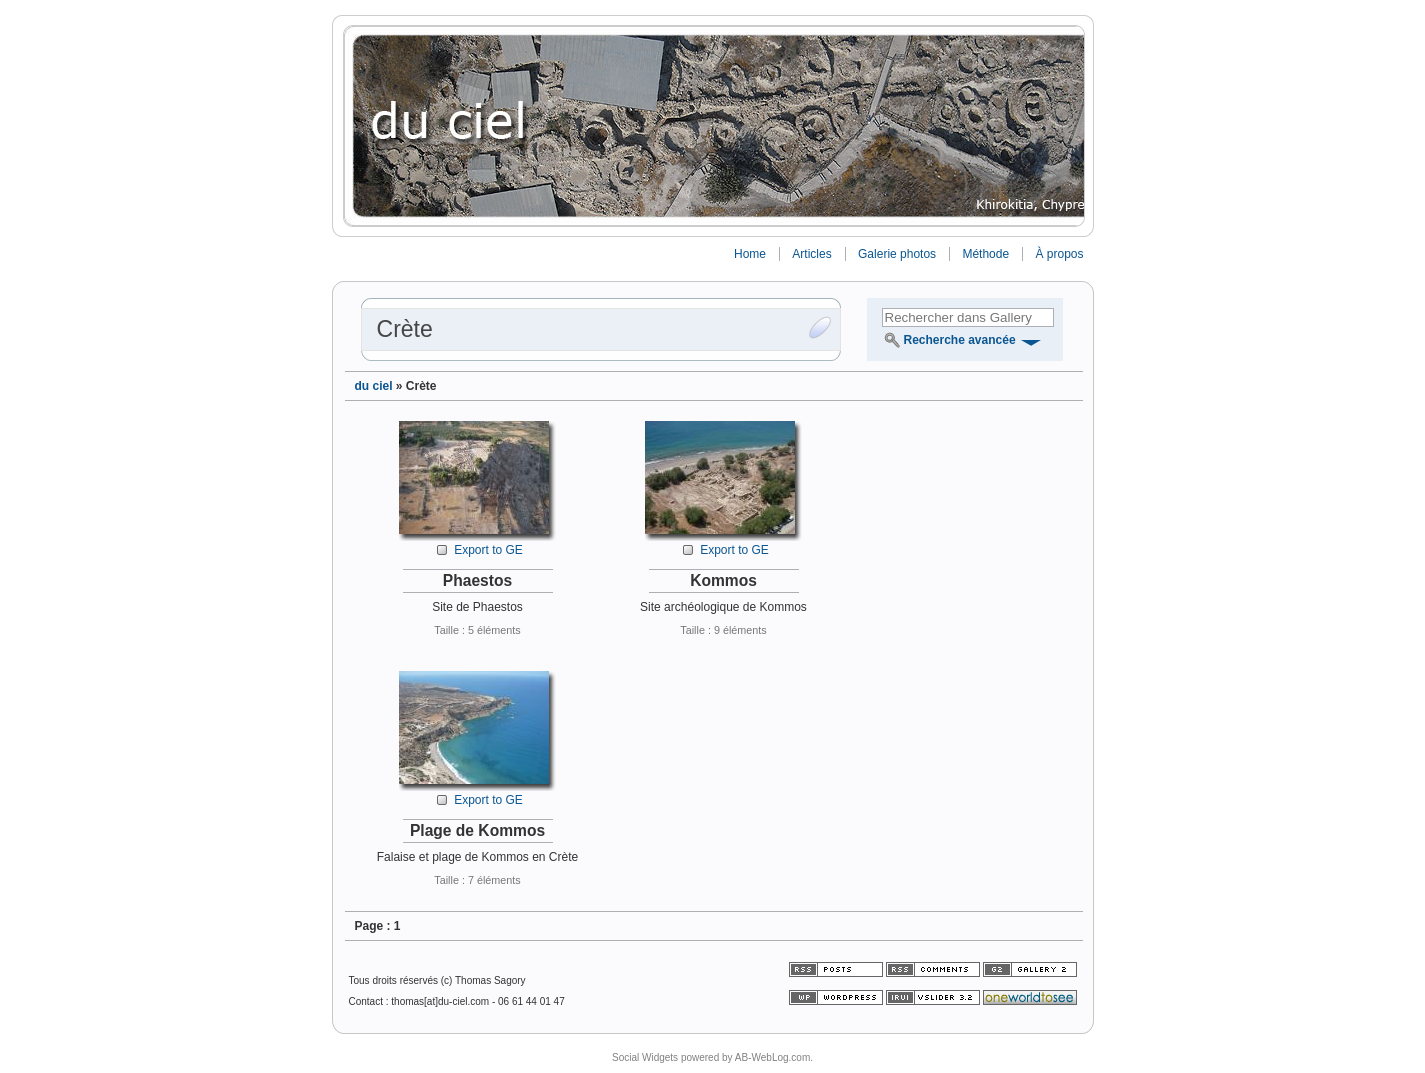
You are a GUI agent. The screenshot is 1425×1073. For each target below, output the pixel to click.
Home (750, 254)
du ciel (374, 386)
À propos (1059, 254)
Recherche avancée (960, 340)
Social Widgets (645, 1057)
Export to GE (488, 550)
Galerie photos (897, 254)
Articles (811, 254)
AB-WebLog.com (772, 1057)
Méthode (985, 254)
